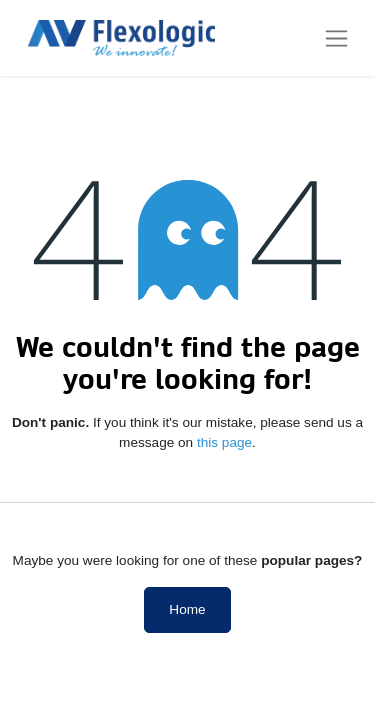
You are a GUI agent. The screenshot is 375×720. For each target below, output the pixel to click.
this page (224, 442)
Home (187, 609)
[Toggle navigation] (336, 38)
